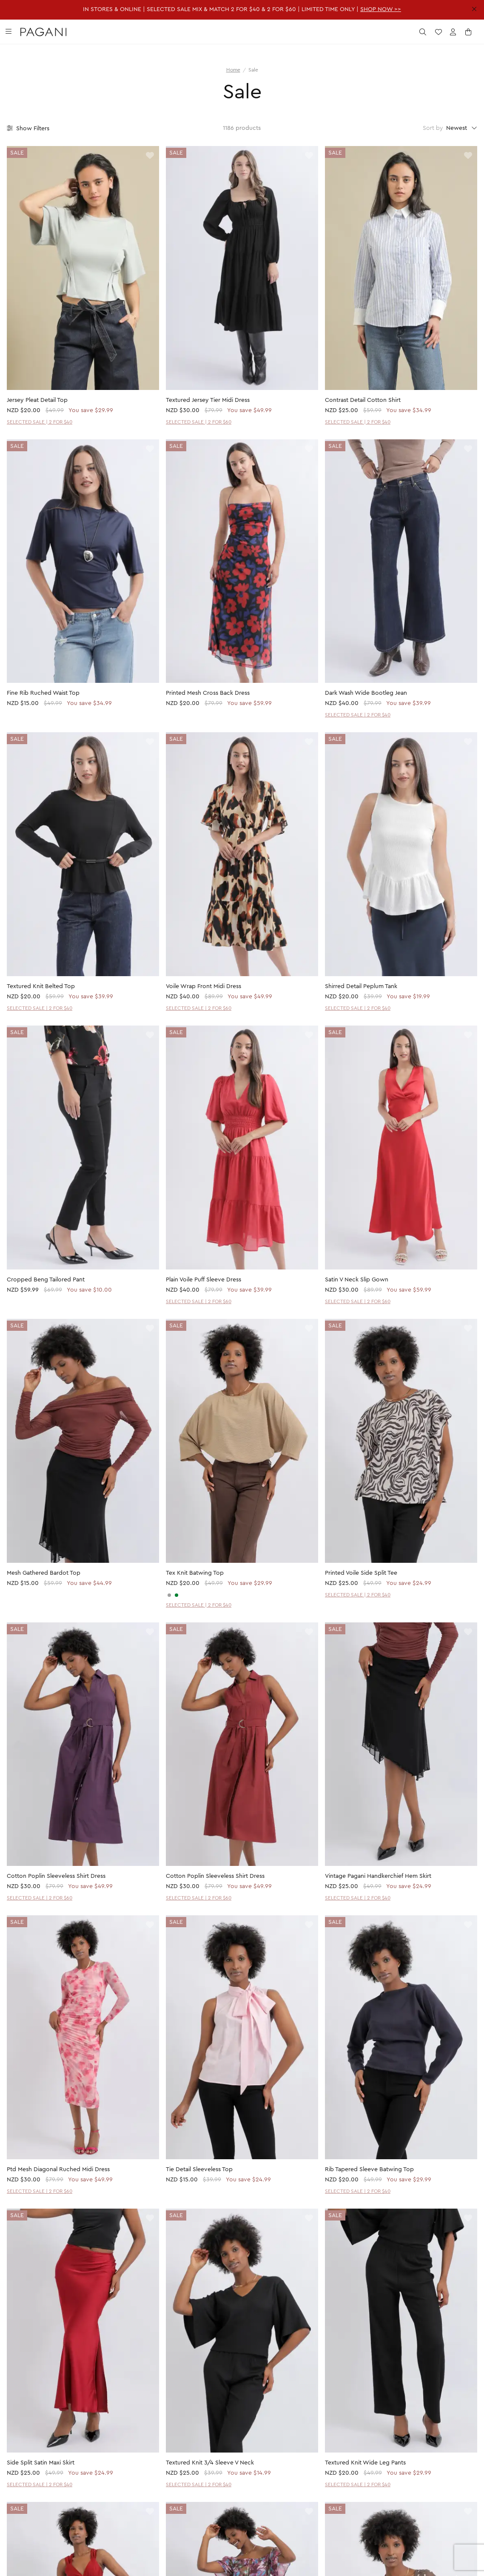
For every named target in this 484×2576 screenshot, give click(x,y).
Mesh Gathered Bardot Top (43, 1573)
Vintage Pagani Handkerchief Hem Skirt (378, 1876)
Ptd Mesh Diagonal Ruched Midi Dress (58, 2169)
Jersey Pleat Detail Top (37, 400)
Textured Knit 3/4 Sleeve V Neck (210, 2463)
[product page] (83, 268)
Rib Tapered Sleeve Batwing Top (369, 2169)
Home (233, 69)
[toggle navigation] (8, 31)
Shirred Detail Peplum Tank (361, 986)
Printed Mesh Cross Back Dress (208, 693)
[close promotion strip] (474, 9)
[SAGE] (176, 1595)
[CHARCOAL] (169, 1595)
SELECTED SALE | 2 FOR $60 (198, 421)
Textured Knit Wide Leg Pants (365, 2463)
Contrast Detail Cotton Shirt (363, 400)
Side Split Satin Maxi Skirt (40, 2463)
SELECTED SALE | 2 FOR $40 (39, 421)
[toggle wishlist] (150, 156)
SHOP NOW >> (380, 9)
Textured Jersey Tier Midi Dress (208, 400)
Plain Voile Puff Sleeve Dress (203, 1280)
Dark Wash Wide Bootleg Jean (366, 693)
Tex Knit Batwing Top (195, 1573)
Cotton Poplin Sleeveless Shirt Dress (56, 1876)
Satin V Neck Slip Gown (356, 1280)
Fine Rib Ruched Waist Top (43, 693)
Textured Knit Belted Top (41, 986)
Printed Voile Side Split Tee (361, 1573)
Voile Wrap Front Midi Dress (203, 986)
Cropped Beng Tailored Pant (46, 1280)
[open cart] (468, 31)
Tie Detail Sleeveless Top (199, 2169)
